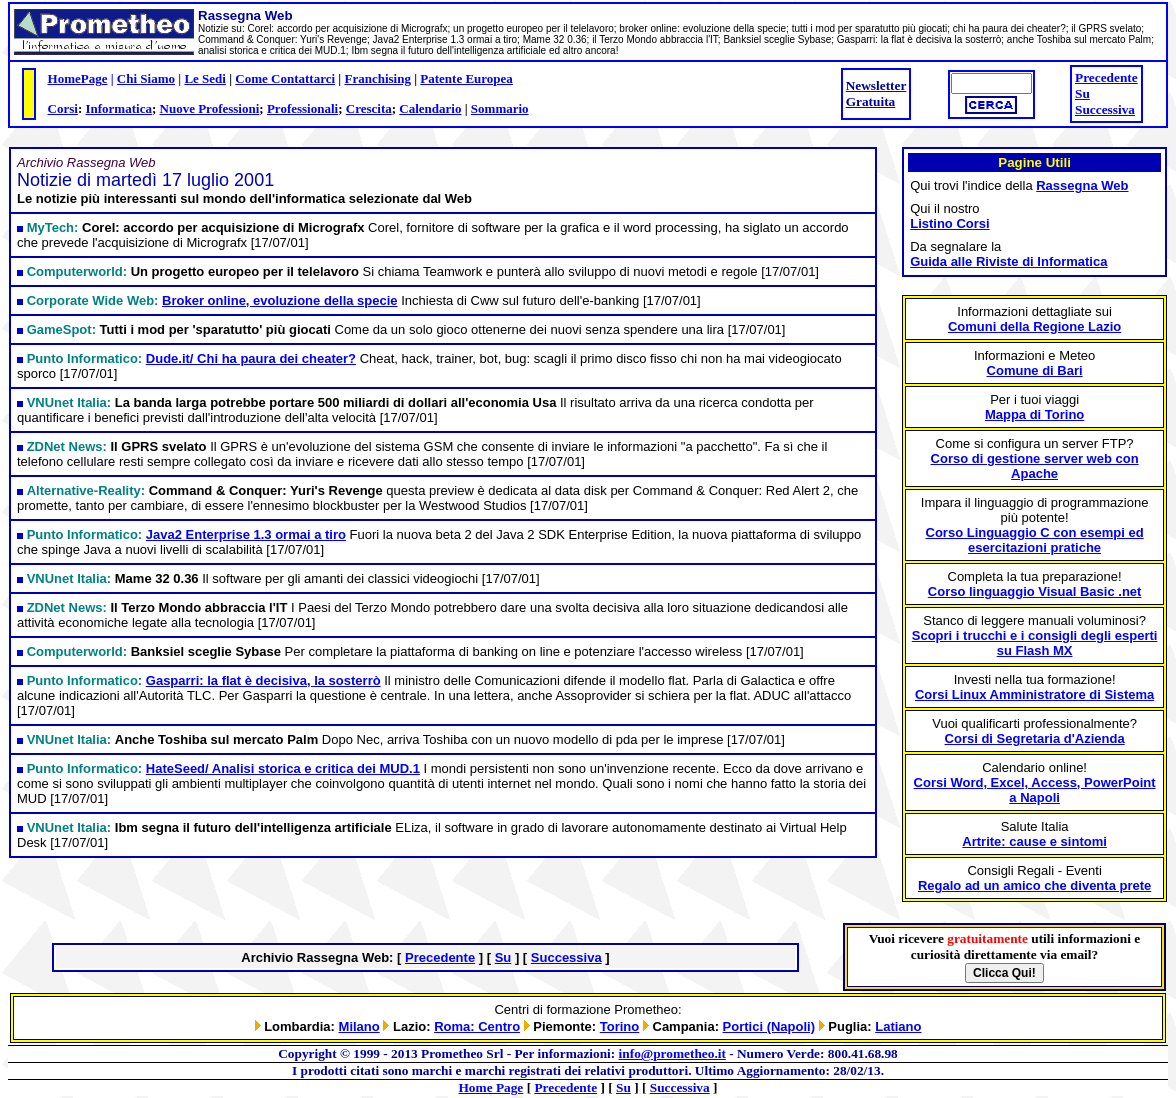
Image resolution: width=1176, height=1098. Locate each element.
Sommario (500, 108)
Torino (619, 1026)
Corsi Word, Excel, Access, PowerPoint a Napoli (1035, 790)
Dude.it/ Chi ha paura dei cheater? (251, 358)
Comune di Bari (1035, 370)
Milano (359, 1026)
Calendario (430, 108)
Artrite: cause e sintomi (1034, 841)
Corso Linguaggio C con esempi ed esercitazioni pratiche (1035, 540)
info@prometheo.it (672, 1053)
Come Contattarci (285, 78)
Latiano (898, 1026)
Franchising (377, 78)
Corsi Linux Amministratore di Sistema (1034, 694)
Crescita (369, 108)
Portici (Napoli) (769, 1026)
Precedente (1106, 77)
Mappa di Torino (1034, 414)
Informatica (118, 108)
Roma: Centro (477, 1026)
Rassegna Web (1082, 185)
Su (1082, 93)
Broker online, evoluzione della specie (280, 300)
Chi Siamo (146, 78)
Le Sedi (205, 78)
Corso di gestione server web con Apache (1035, 466)
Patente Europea (466, 78)
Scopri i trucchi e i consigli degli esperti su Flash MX (1035, 643)
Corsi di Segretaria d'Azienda (1035, 738)
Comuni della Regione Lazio (1034, 326)
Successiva (1105, 109)
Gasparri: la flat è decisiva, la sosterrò (263, 680)
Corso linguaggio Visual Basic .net (1035, 591)
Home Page (491, 1087)
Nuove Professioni (210, 108)
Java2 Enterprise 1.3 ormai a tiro (246, 534)
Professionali (302, 108)
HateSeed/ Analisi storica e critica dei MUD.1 (283, 768)
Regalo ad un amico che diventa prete (1034, 885)
